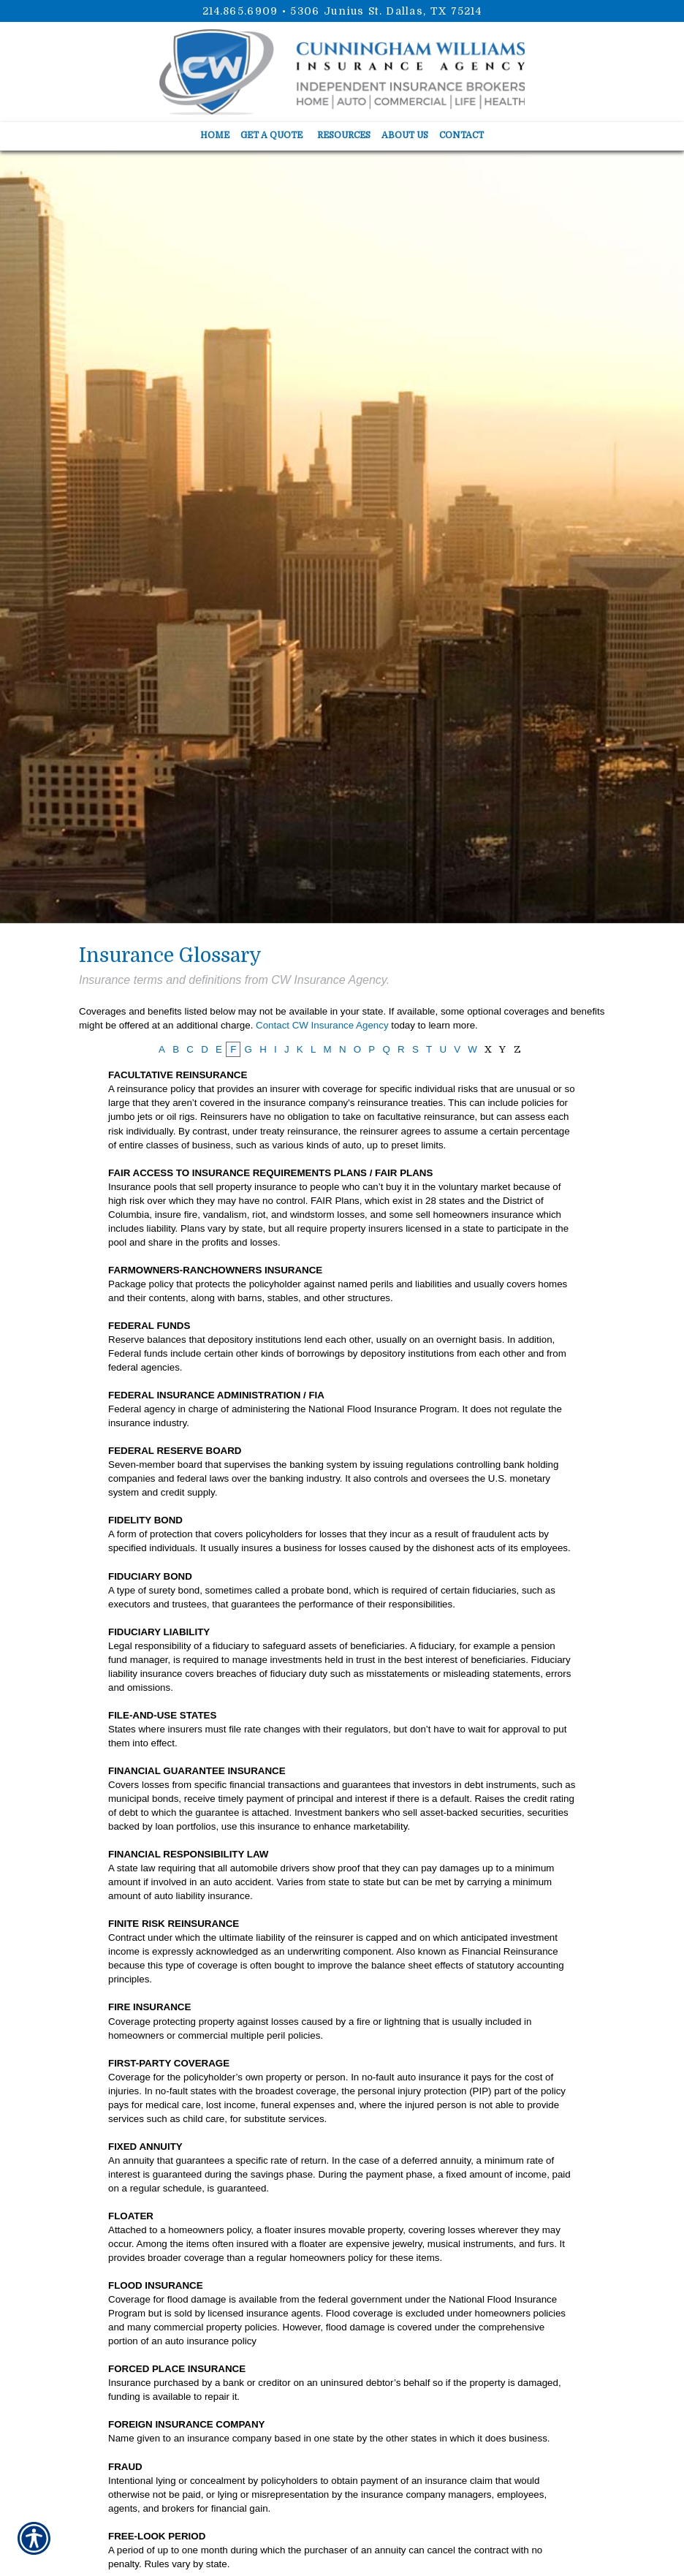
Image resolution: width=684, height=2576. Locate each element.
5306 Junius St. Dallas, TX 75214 (386, 11)
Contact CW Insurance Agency (322, 1025)
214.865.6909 (240, 11)
